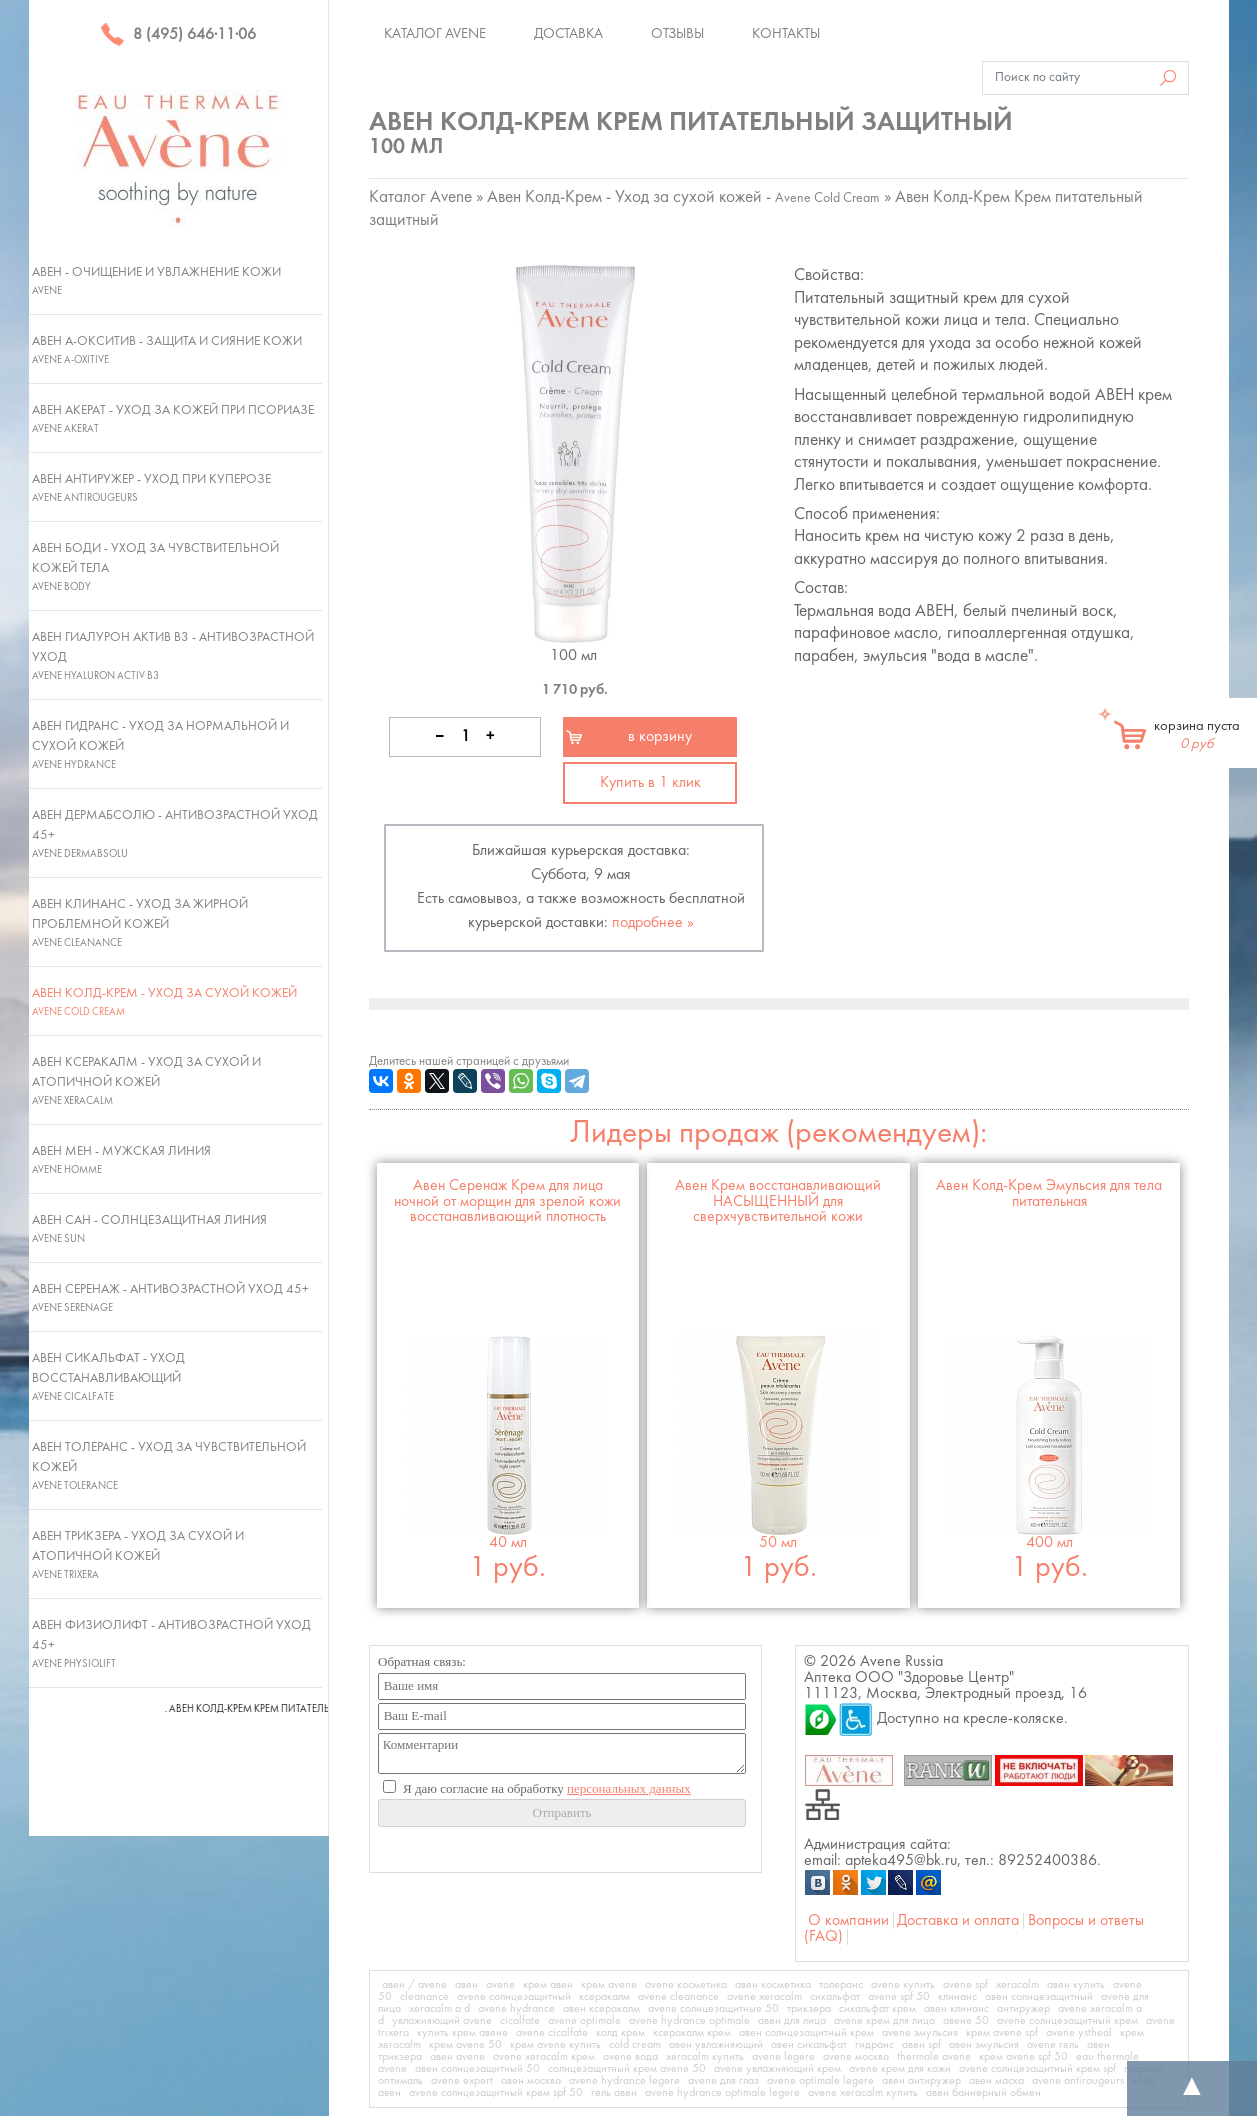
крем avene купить (555, 2045)
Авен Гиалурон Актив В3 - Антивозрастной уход (173, 656)
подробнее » (653, 923)
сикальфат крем (877, 2009)
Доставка (568, 34)
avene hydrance (516, 2009)
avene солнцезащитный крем (1067, 2021)
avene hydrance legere (624, 2081)
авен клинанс (956, 2009)
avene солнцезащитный (514, 1997)
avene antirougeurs (1078, 2081)
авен (466, 1985)
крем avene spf (1002, 2033)
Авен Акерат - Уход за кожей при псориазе (173, 419)
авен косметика (773, 1985)
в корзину (660, 737)
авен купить (1076, 1985)
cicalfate (520, 2021)
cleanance (424, 1997)
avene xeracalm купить (863, 2093)
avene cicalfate (552, 2033)
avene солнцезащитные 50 (713, 2009)
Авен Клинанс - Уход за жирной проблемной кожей (140, 923)
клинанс (957, 1997)
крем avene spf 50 (1023, 2057)
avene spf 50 (899, 1997)
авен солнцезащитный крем (806, 2033)
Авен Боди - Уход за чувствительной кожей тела (155, 567)
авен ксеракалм (601, 2009)
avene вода (630, 2057)
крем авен (548, 1985)
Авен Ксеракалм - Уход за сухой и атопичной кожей (146, 1081)
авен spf (921, 2045)
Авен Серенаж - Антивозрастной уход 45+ (170, 1298)
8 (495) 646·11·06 (178, 35)
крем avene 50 (465, 2045)
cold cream (635, 2045)
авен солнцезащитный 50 (477, 2069)
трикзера (809, 2009)
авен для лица (792, 2021)
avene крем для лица (884, 2021)
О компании (848, 1921)
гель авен (614, 2093)
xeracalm (1017, 1985)
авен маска (996, 2081)
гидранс (874, 2045)
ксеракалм (604, 1997)
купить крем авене (462, 2033)
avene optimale (584, 2021)
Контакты (786, 34)
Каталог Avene (435, 34)
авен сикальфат (809, 2045)
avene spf (965, 1985)
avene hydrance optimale (689, 2021)
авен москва (531, 2081)
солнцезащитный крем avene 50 (627, 2069)
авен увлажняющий (716, 2045)
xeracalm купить (705, 2057)
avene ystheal (1079, 2033)
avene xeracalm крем (544, 2057)
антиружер (1023, 2009)
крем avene (609, 1985)
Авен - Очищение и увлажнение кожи (156, 281)
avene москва (856, 2057)
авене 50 (966, 2021)
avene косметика (686, 1985)
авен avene (457, 2057)
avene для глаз (723, 2081)
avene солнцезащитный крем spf (1037, 2069)
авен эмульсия (984, 2045)
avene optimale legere (820, 2081)
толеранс (841, 1985)
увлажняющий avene (442, 2021)
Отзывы (677, 34)
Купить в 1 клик (650, 783)
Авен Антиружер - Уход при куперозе (151, 488)
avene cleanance (678, 1997)
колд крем (620, 2033)
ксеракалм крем (692, 2033)
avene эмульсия (920, 2033)
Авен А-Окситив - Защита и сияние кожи (167, 350)
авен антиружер (921, 2081)
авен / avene (414, 1985)
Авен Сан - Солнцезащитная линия (149, 1229)
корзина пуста (1197, 735)
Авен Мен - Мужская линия (121, 1160)
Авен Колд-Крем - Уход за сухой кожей (164, 1002)
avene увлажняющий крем (777, 2069)
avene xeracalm (764, 1997)
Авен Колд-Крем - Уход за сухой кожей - (683, 197)
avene (500, 1985)
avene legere (783, 2057)
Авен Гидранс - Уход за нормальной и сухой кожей (160, 745)
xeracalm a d (439, 2009)
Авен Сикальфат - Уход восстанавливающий (108, 1377)
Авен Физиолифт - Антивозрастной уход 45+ (171, 1644)
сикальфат (835, 1997)
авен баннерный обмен (983, 2093)
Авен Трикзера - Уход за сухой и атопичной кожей (138, 1555)
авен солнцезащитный (1039, 1997)
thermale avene (934, 2057)
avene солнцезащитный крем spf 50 (496, 2093)
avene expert (462, 2081)
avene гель (1053, 2045)
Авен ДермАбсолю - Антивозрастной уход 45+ (175, 834)
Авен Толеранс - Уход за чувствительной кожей (169, 1466)
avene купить (903, 1985)
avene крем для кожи (900, 2069)
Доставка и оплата (958, 1921)
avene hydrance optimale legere (722, 2093)
